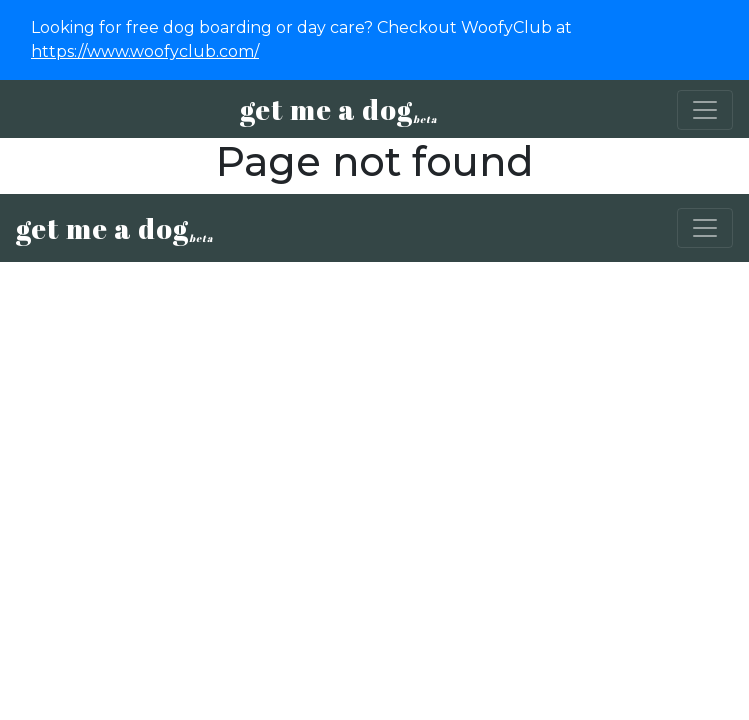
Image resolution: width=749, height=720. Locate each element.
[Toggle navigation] (705, 110)
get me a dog (338, 109)
